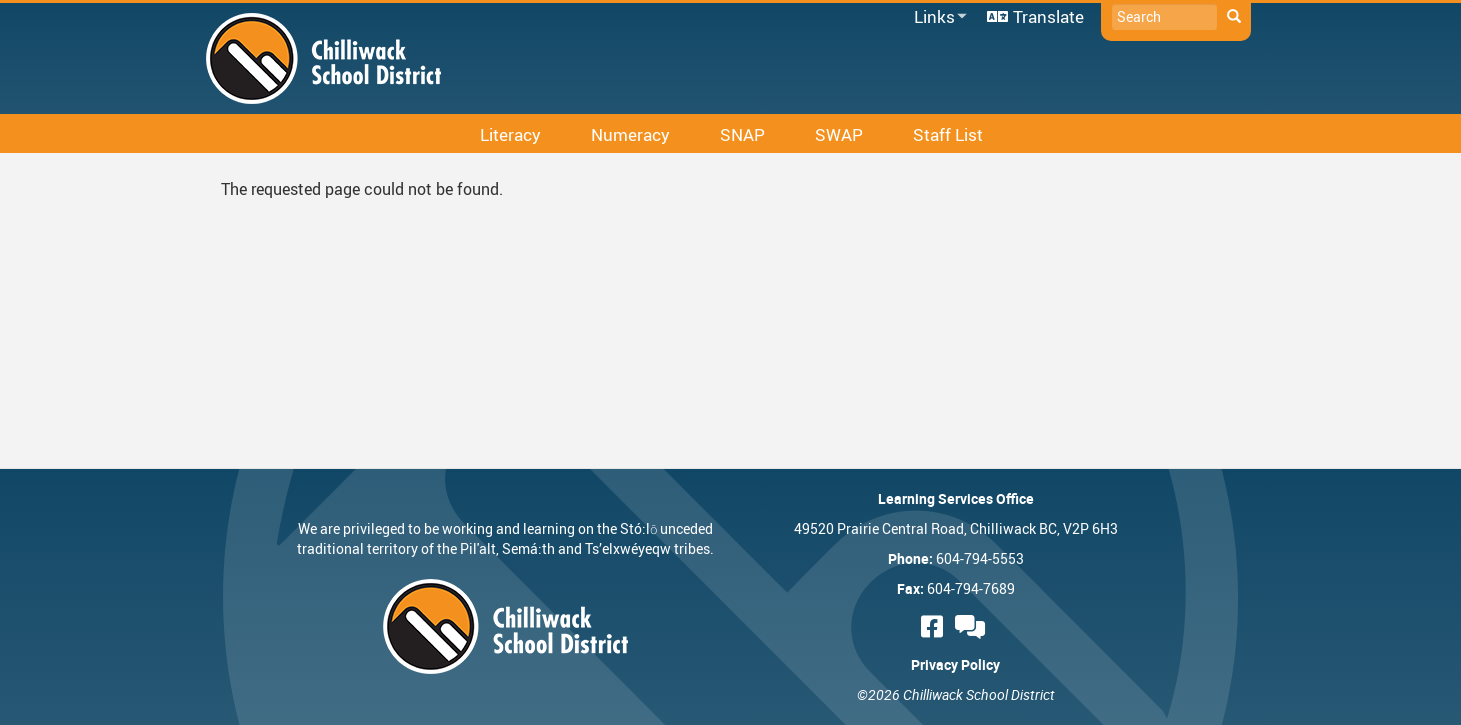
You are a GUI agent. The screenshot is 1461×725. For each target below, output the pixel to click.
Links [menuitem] (937, 17)
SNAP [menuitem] (742, 134)
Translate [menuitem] (1048, 16)
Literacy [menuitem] (510, 134)
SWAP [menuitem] (839, 134)
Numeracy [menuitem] (630, 134)
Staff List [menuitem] (948, 134)
